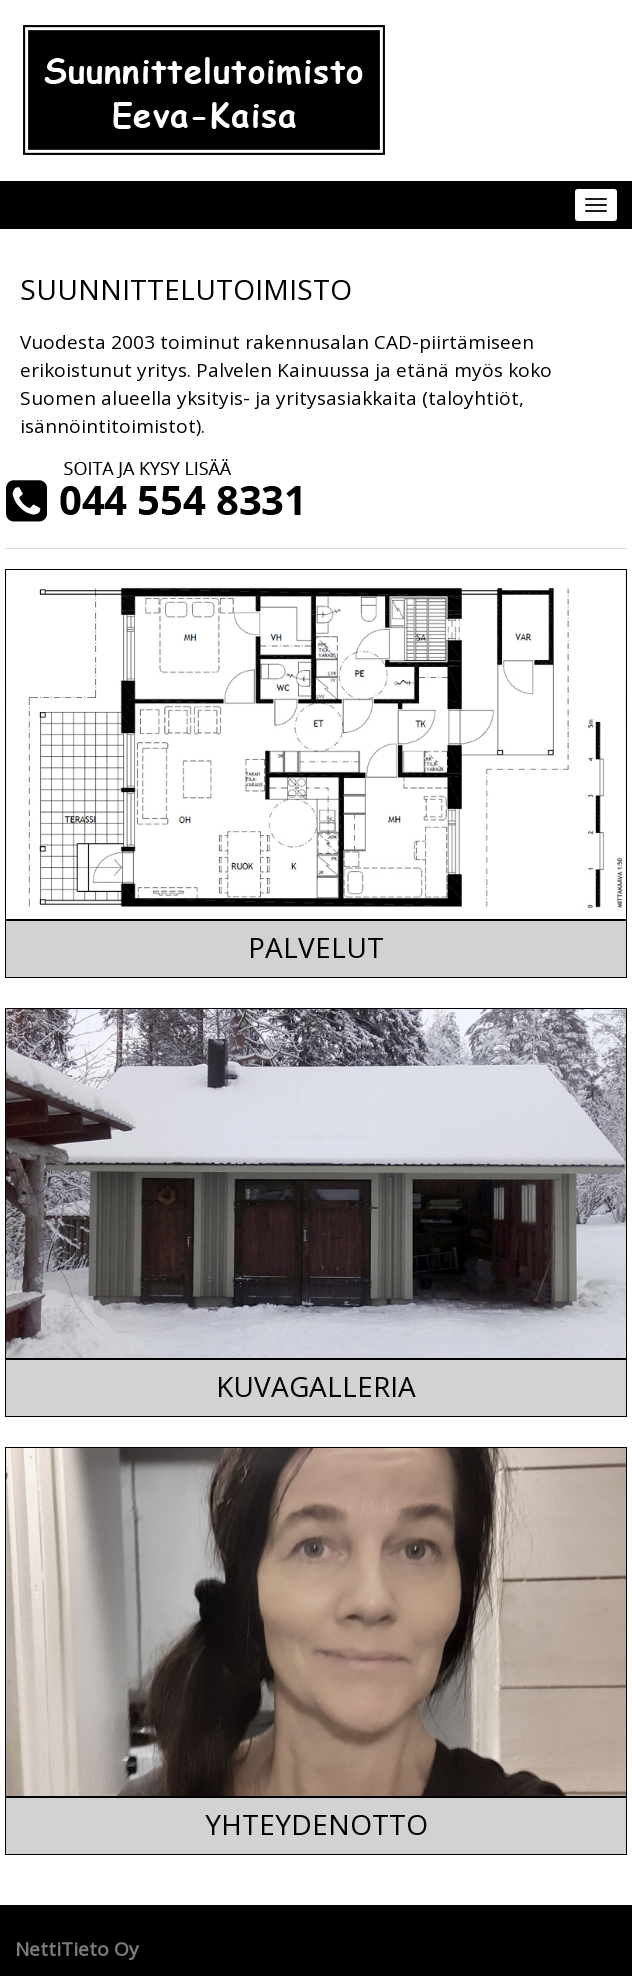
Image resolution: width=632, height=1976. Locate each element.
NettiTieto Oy (77, 1949)
